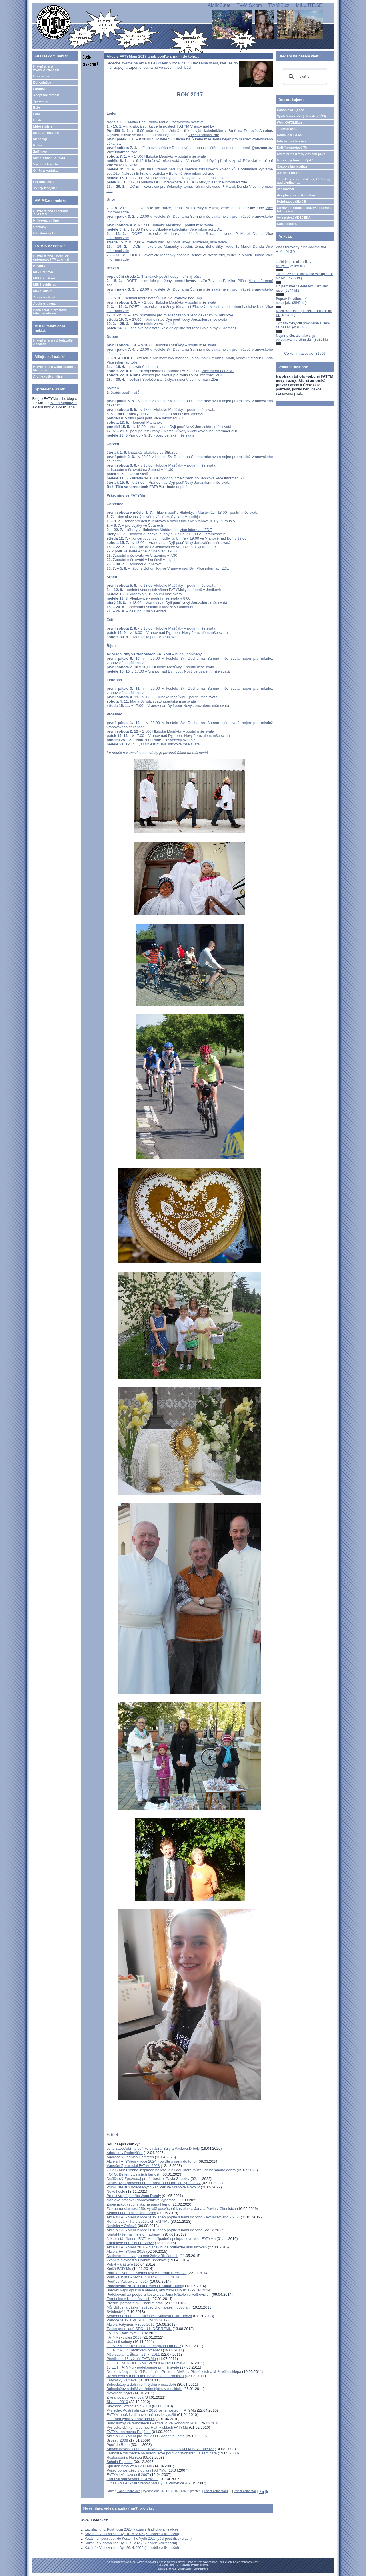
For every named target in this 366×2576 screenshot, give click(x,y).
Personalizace (43, 181)
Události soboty (119, 2341)
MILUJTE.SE (309, 5)
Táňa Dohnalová (128, 2491)
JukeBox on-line (289, 172)
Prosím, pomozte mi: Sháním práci (134, 2303)
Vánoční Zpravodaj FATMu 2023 (133, 2165)
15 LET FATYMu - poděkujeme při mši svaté (142, 2367)
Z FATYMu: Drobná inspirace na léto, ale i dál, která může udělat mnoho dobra (171, 2170)
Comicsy (39, 227)
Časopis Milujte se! (291, 110)
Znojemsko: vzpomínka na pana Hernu (138, 2204)
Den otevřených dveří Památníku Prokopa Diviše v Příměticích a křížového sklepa (173, 2371)
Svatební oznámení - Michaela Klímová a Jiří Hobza (149, 2316)
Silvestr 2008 (117, 2440)
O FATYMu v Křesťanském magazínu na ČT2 (143, 2346)
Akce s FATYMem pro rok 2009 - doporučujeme (145, 2436)
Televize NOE (287, 128)
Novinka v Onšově (121, 2226)
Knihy (37, 145)
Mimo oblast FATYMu (49, 158)
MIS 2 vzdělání (44, 278)
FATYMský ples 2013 (123, 2337)
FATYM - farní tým (121, 2333)
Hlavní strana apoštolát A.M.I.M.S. (50, 212)
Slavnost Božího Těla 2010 (128, 2406)
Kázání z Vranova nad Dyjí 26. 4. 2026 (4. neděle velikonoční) (132, 2548)
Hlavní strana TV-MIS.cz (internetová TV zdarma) (51, 257)
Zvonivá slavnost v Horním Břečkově (136, 2260)
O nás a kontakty (45, 170)
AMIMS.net (219, 5)
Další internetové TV (292, 147)
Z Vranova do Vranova (125, 2397)
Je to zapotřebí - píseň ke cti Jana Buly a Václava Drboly (153, 2148)
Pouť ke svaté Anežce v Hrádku (132, 2277)
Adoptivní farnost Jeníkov (296, 195)
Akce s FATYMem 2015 (125, 2251)
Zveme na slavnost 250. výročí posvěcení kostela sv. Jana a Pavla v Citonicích (171, 2208)
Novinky (39, 265)
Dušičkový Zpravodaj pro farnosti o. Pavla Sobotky (147, 2178)
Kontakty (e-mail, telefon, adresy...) (135, 2234)
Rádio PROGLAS (289, 135)
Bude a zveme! (44, 76)
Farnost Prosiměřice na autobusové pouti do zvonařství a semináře (161, 2453)
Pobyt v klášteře (119, 2264)
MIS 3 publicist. (44, 284)
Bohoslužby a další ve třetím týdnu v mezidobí (144, 2389)
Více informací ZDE (218, 371)
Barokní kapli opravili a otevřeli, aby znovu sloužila (148, 2290)
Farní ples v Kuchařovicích (128, 2299)
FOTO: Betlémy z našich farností (133, 2174)
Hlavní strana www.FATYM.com (46, 68)
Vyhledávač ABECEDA (294, 217)
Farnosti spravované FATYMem (132, 2479)
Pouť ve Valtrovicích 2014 (127, 2281)
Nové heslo (116, 2191)
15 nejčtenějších (45, 188)
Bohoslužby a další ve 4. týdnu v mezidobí (141, 2384)
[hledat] (304, 76)
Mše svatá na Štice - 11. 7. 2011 (133, 2354)
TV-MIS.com (249, 5)
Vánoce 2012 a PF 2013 (126, 2320)
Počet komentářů (216, 2491)
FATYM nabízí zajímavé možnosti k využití (141, 2414)
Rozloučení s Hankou (124, 2457)
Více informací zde (203, 135)
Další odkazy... (288, 223)
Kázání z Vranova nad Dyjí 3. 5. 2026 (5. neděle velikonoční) (131, 2543)
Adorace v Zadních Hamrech (130, 2157)
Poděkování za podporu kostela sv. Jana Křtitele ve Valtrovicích (158, 2294)
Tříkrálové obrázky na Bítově (130, 2243)
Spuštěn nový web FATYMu (129, 2466)
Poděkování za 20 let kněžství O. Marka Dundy (145, 2286)
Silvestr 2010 (117, 2401)
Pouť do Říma (118, 2444)
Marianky (40, 139)
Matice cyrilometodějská (295, 160)
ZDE (218, 229)
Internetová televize (291, 141)
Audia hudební (44, 297)
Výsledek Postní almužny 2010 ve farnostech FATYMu (151, 2410)
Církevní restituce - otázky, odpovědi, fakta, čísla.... (305, 209)
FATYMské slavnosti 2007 (127, 2474)
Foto (36, 114)
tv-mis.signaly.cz (63, 403)
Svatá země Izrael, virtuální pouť (301, 154)
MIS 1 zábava (43, 272)
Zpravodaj (40, 101)
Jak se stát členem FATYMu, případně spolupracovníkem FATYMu (161, 2238)
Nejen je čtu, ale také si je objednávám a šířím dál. (295, 338)
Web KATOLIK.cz (290, 122)
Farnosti (39, 88)
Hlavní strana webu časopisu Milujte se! (54, 368)
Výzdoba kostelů (45, 164)
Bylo (36, 107)
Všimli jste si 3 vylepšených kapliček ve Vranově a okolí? (153, 2187)
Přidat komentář (245, 2491)
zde (62, 398)
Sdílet (112, 2134)
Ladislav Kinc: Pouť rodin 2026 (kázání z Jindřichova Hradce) (131, 2529)
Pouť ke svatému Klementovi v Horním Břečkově (146, 2273)
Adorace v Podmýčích (124, 2153)
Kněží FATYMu (118, 2268)
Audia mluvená (44, 303)
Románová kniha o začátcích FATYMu (137, 2221)
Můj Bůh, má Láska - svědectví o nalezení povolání (148, 2307)
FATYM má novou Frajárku (128, 2432)
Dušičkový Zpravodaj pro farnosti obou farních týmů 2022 (153, 2183)
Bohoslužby (42, 82)
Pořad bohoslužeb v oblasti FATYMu (136, 2470)
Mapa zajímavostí (46, 132)
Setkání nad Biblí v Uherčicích (131, 2213)
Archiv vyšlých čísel (48, 376)
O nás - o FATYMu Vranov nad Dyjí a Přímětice (145, 2483)
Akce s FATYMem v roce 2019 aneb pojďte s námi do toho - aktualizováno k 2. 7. (173, 2217)
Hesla (37, 120)
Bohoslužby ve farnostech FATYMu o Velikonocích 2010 (152, 2423)
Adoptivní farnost (46, 95)
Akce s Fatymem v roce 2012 (131, 2324)
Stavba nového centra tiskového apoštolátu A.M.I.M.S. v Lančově (160, 2449)
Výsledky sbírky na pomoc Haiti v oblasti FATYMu (147, 2427)
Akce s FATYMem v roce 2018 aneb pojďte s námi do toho (154, 2230)
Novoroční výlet (119, 2393)
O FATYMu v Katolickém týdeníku (134, 2350)
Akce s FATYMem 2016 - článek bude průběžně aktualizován (156, 2247)
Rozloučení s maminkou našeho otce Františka (145, 2376)
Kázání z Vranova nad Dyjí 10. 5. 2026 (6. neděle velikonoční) (132, 2534)
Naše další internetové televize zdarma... (50, 311)
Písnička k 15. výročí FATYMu (131, 2359)
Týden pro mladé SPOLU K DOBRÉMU (139, 2329)
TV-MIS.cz (278, 5)
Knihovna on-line (46, 220)
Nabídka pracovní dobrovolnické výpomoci (141, 2200)
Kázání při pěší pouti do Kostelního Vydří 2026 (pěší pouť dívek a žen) (138, 2539)
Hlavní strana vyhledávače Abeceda (53, 342)
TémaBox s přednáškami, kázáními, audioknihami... (303, 180)
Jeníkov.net (285, 189)
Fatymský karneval (121, 2380)
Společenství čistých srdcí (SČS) (301, 116)
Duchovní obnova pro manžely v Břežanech (142, 2256)
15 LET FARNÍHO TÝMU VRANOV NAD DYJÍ (144, 2363)
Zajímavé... (41, 151)
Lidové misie (42, 126)
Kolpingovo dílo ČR (291, 201)
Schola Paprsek (119, 2462)
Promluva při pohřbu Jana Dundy (133, 2196)
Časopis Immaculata (292, 166)
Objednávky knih (45, 233)
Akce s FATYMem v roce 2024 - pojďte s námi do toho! (151, 2161)
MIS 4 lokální (42, 291)
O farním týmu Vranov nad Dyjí (131, 2419)
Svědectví (114, 2311)
